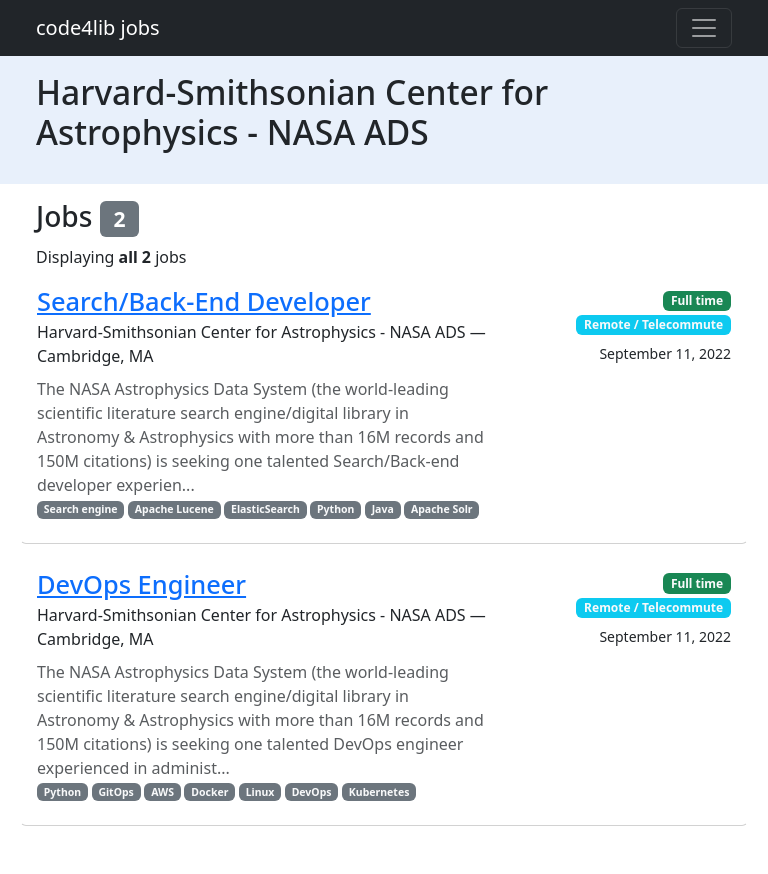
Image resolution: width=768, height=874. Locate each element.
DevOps (312, 792)
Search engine (81, 509)
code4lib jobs (98, 27)
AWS (162, 792)
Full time (697, 300)
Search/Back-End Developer (204, 301)
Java (383, 509)
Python (335, 509)
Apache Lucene (174, 509)
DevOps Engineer (141, 584)
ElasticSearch (265, 509)
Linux (260, 792)
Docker (209, 792)
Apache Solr (442, 509)
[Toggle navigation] (704, 28)
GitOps (116, 792)
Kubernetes (379, 792)
